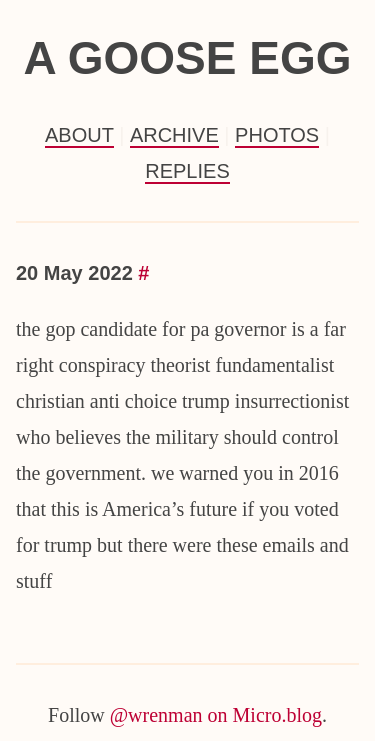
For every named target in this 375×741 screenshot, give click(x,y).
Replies (187, 171)
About (79, 135)
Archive (174, 135)
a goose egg (187, 58)
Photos (277, 135)
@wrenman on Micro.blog (216, 715)
